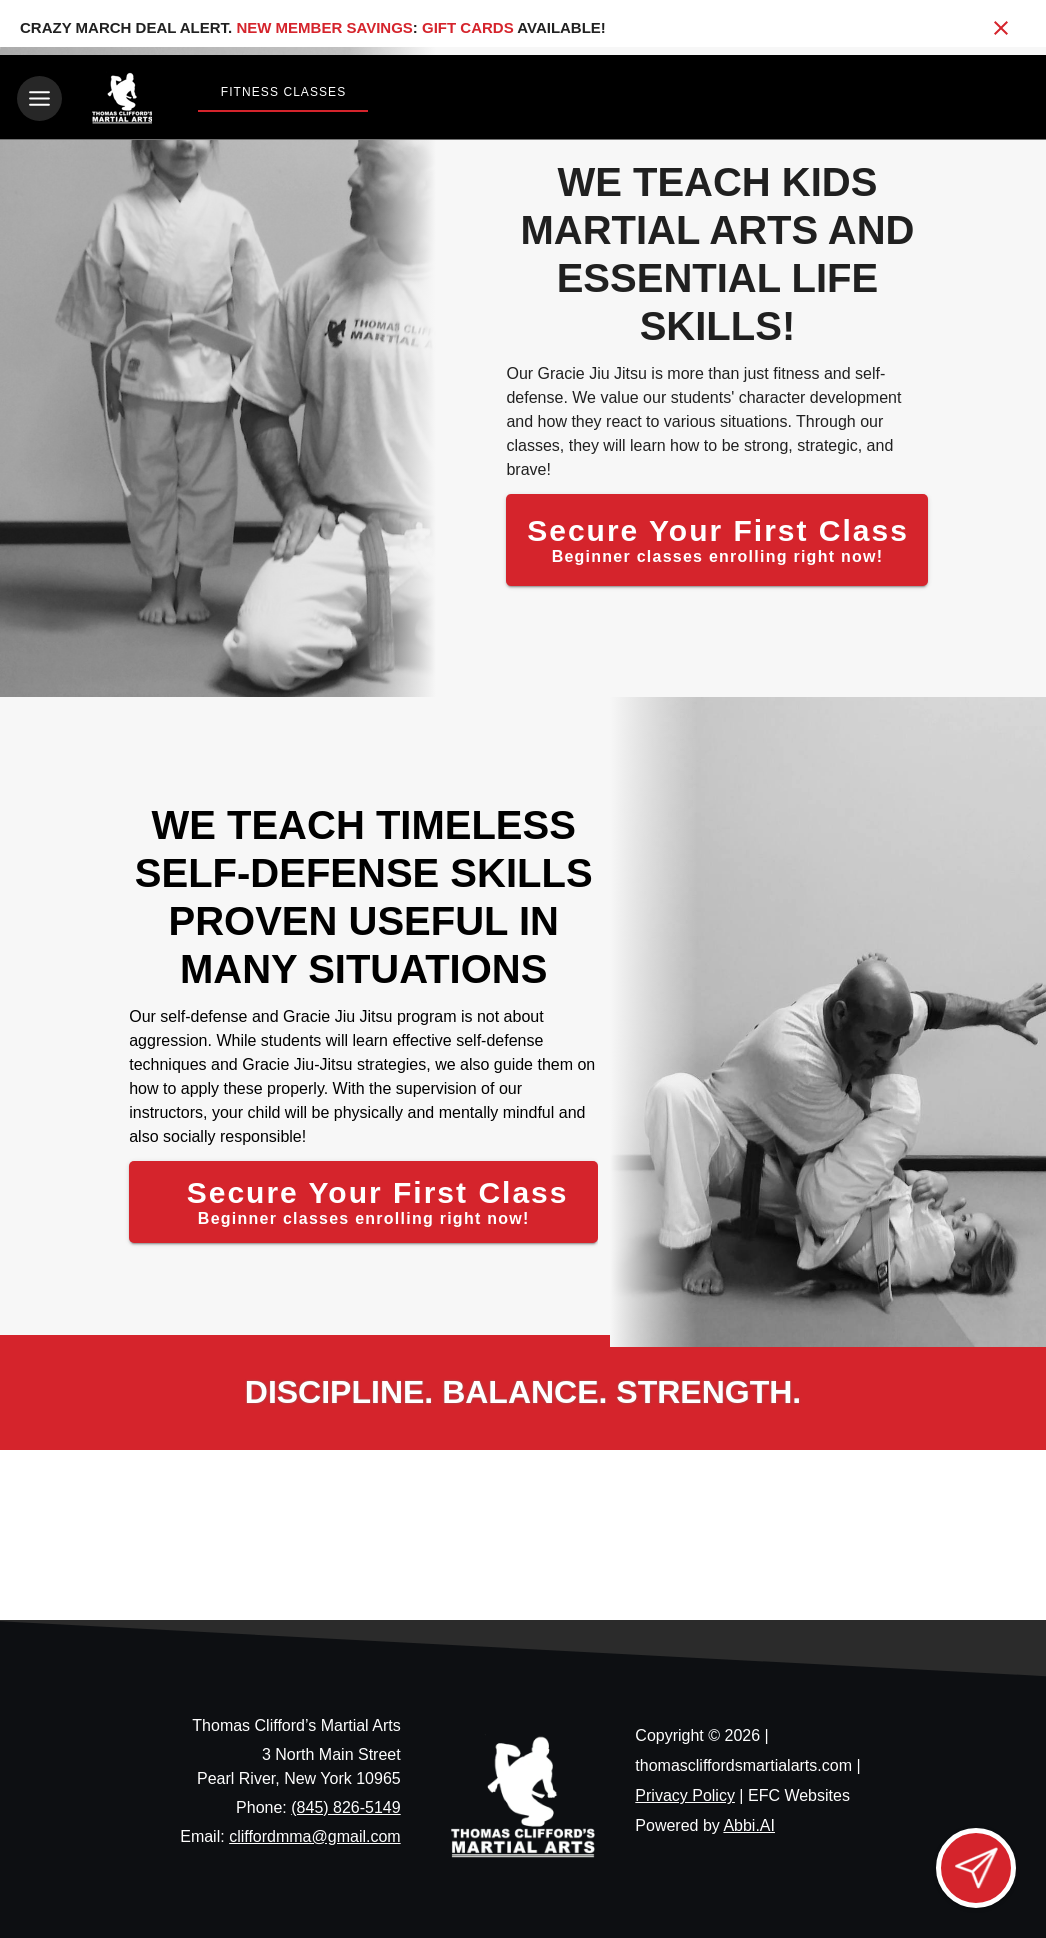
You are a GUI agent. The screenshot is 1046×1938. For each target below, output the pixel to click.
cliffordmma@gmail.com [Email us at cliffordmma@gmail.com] (315, 1832)
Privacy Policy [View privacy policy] (685, 1791)
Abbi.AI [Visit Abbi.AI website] (749, 1821)
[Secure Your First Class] (717, 536)
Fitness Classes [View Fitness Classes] (283, 92)
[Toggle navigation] (39, 98)
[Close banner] (1001, 28)
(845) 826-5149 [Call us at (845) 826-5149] (345, 1803)
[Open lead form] (976, 1868)
